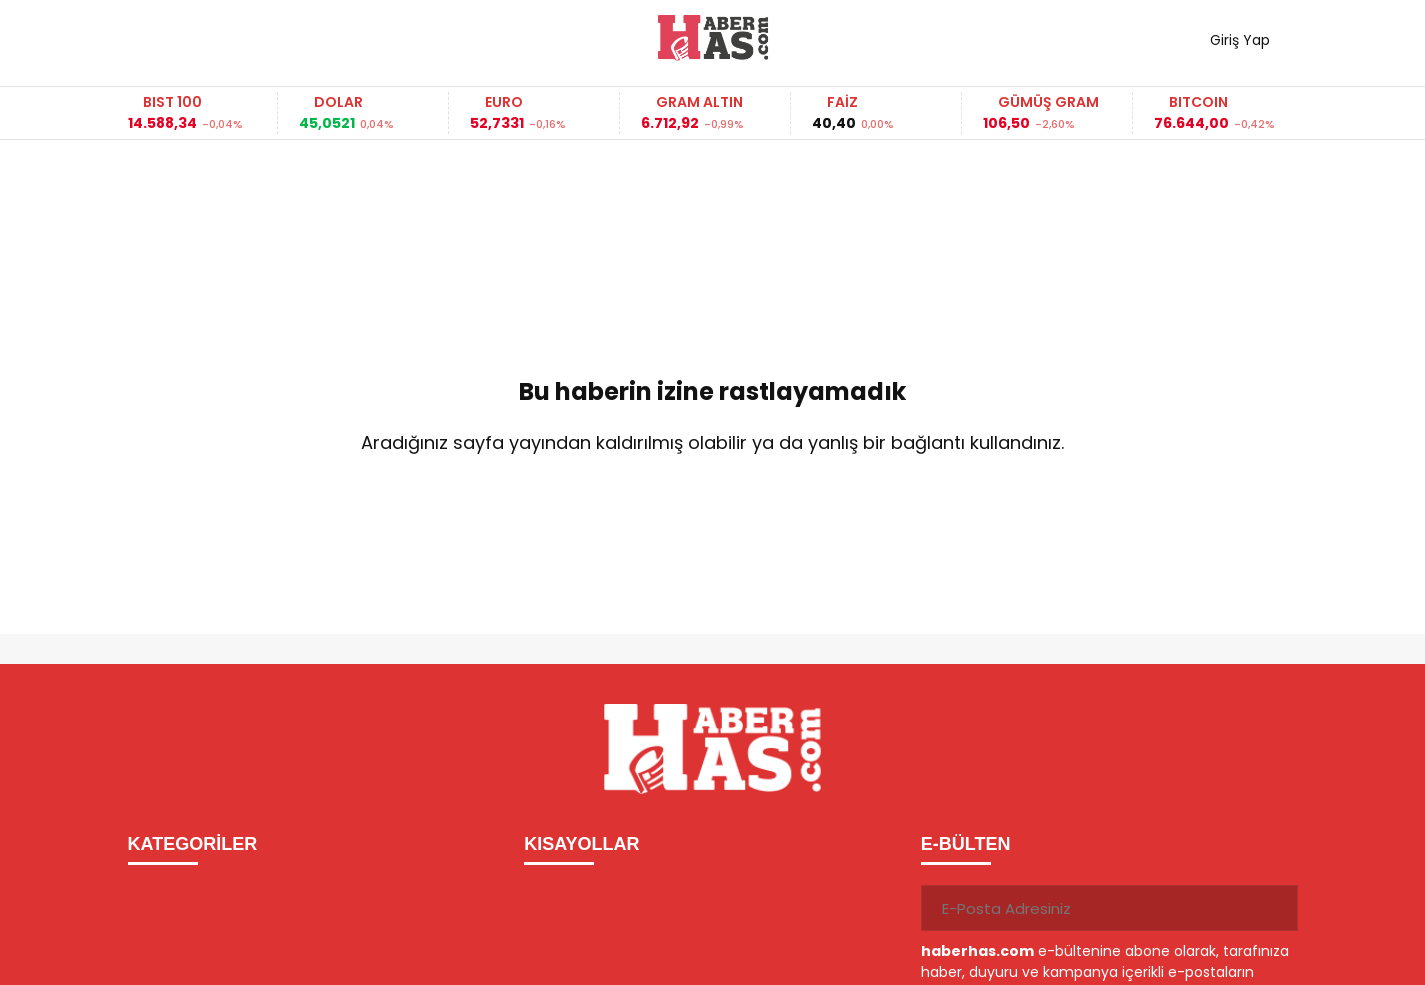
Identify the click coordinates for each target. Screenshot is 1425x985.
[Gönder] (1275, 908)
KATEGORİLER (193, 844)
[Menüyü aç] (150, 38)
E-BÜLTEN (966, 844)
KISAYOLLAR (581, 844)
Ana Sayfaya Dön (713, 508)
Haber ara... (233, 38)
